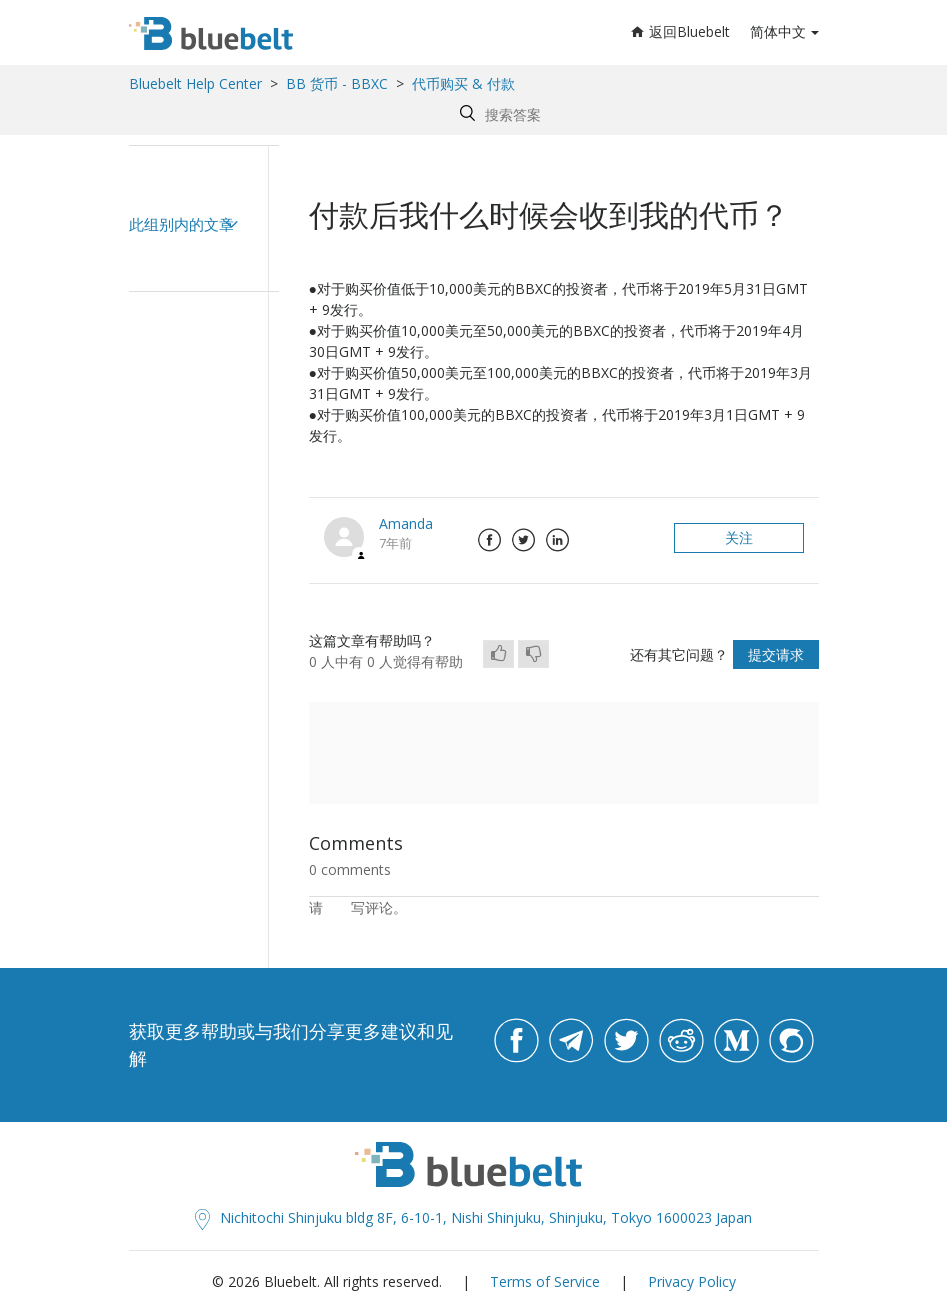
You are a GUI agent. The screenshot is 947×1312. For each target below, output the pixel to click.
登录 (337, 907)
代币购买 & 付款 (463, 83)
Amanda (406, 523)
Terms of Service (545, 1281)
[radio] (498, 654)
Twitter (524, 540)
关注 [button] (739, 537)
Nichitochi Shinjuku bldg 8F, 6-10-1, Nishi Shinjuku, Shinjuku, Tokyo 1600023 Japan (473, 1217)
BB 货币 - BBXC (337, 83)
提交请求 (776, 654)
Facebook (490, 540)
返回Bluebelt (680, 31)
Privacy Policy (692, 1281)
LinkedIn (558, 540)
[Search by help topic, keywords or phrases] (634, 114)
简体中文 (778, 31)
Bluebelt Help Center (195, 83)
